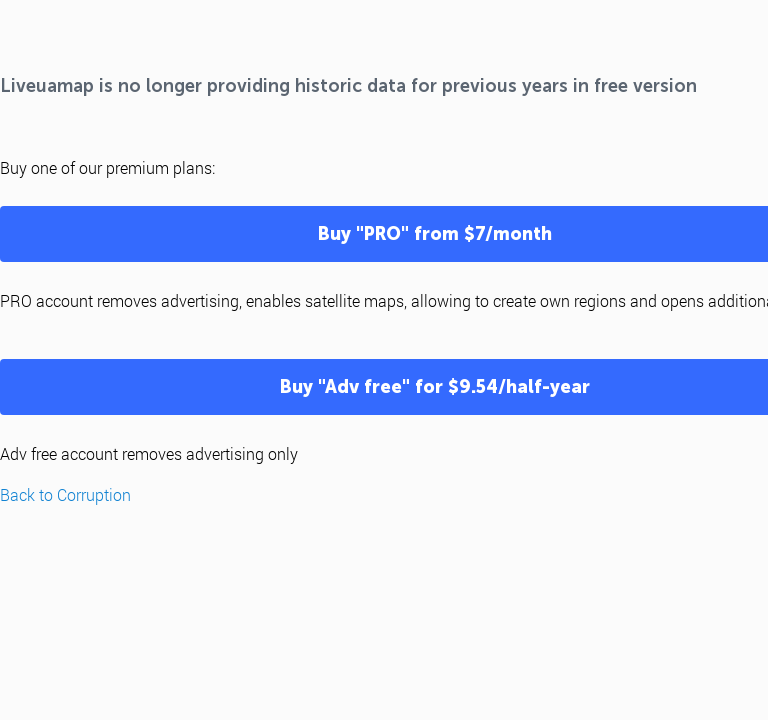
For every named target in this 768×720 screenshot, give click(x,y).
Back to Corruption (65, 494)
